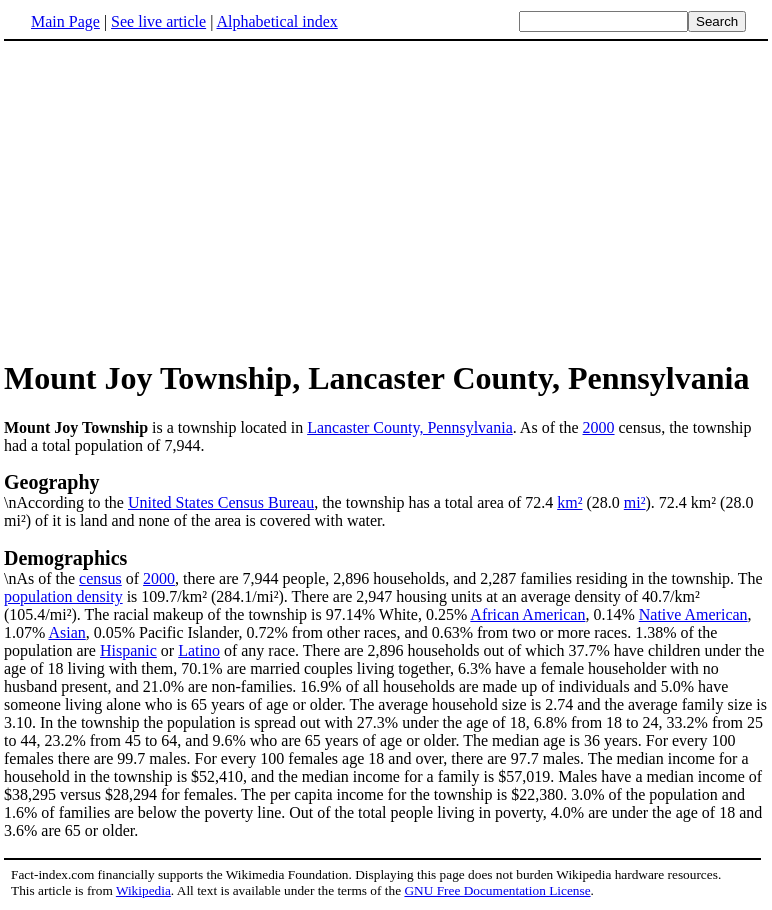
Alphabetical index (276, 21)
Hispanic (128, 650)
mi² (635, 502)
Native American (693, 614)
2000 (599, 427)
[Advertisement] (172, 199)
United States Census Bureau (221, 502)
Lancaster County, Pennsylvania (410, 427)
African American (527, 614)
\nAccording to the (386, 491)
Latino (199, 650)
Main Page (65, 21)
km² (569, 502)
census (100, 578)
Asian (66, 632)
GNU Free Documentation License (497, 890)
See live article (158, 21)
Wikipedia (143, 890)
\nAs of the (386, 567)
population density (63, 596)
